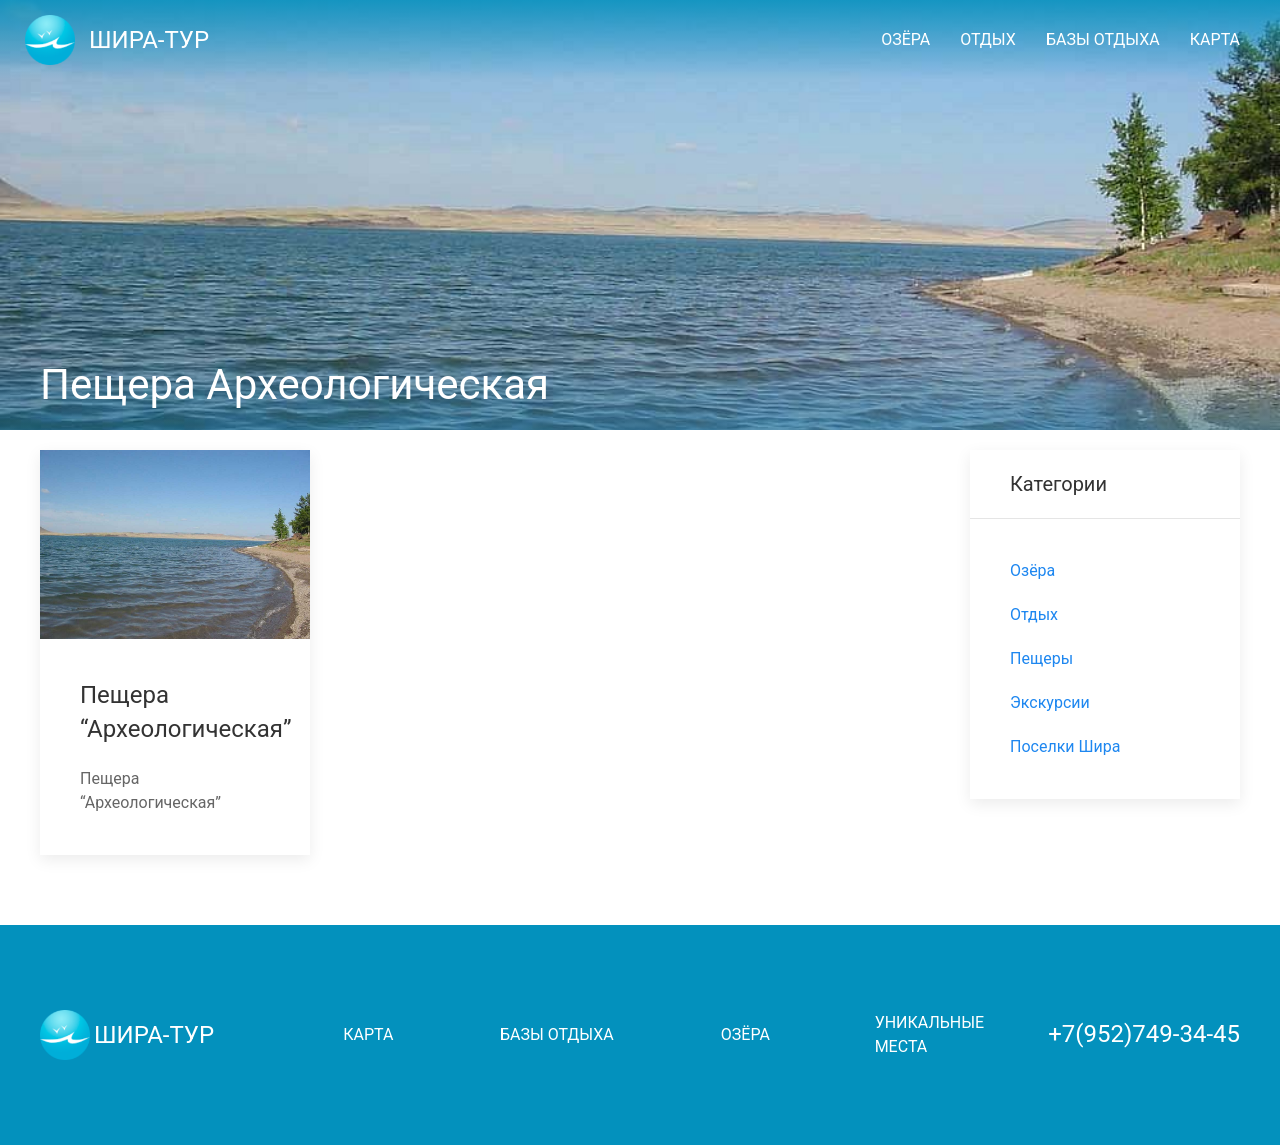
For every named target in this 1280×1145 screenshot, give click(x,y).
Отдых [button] (988, 39)
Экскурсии (1050, 702)
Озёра (1032, 570)
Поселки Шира (1065, 746)
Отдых (1034, 614)
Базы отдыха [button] (1103, 39)
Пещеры (1041, 658)
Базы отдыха (557, 1034)
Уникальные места (929, 1034)
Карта (1215, 39)
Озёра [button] (905, 39)
